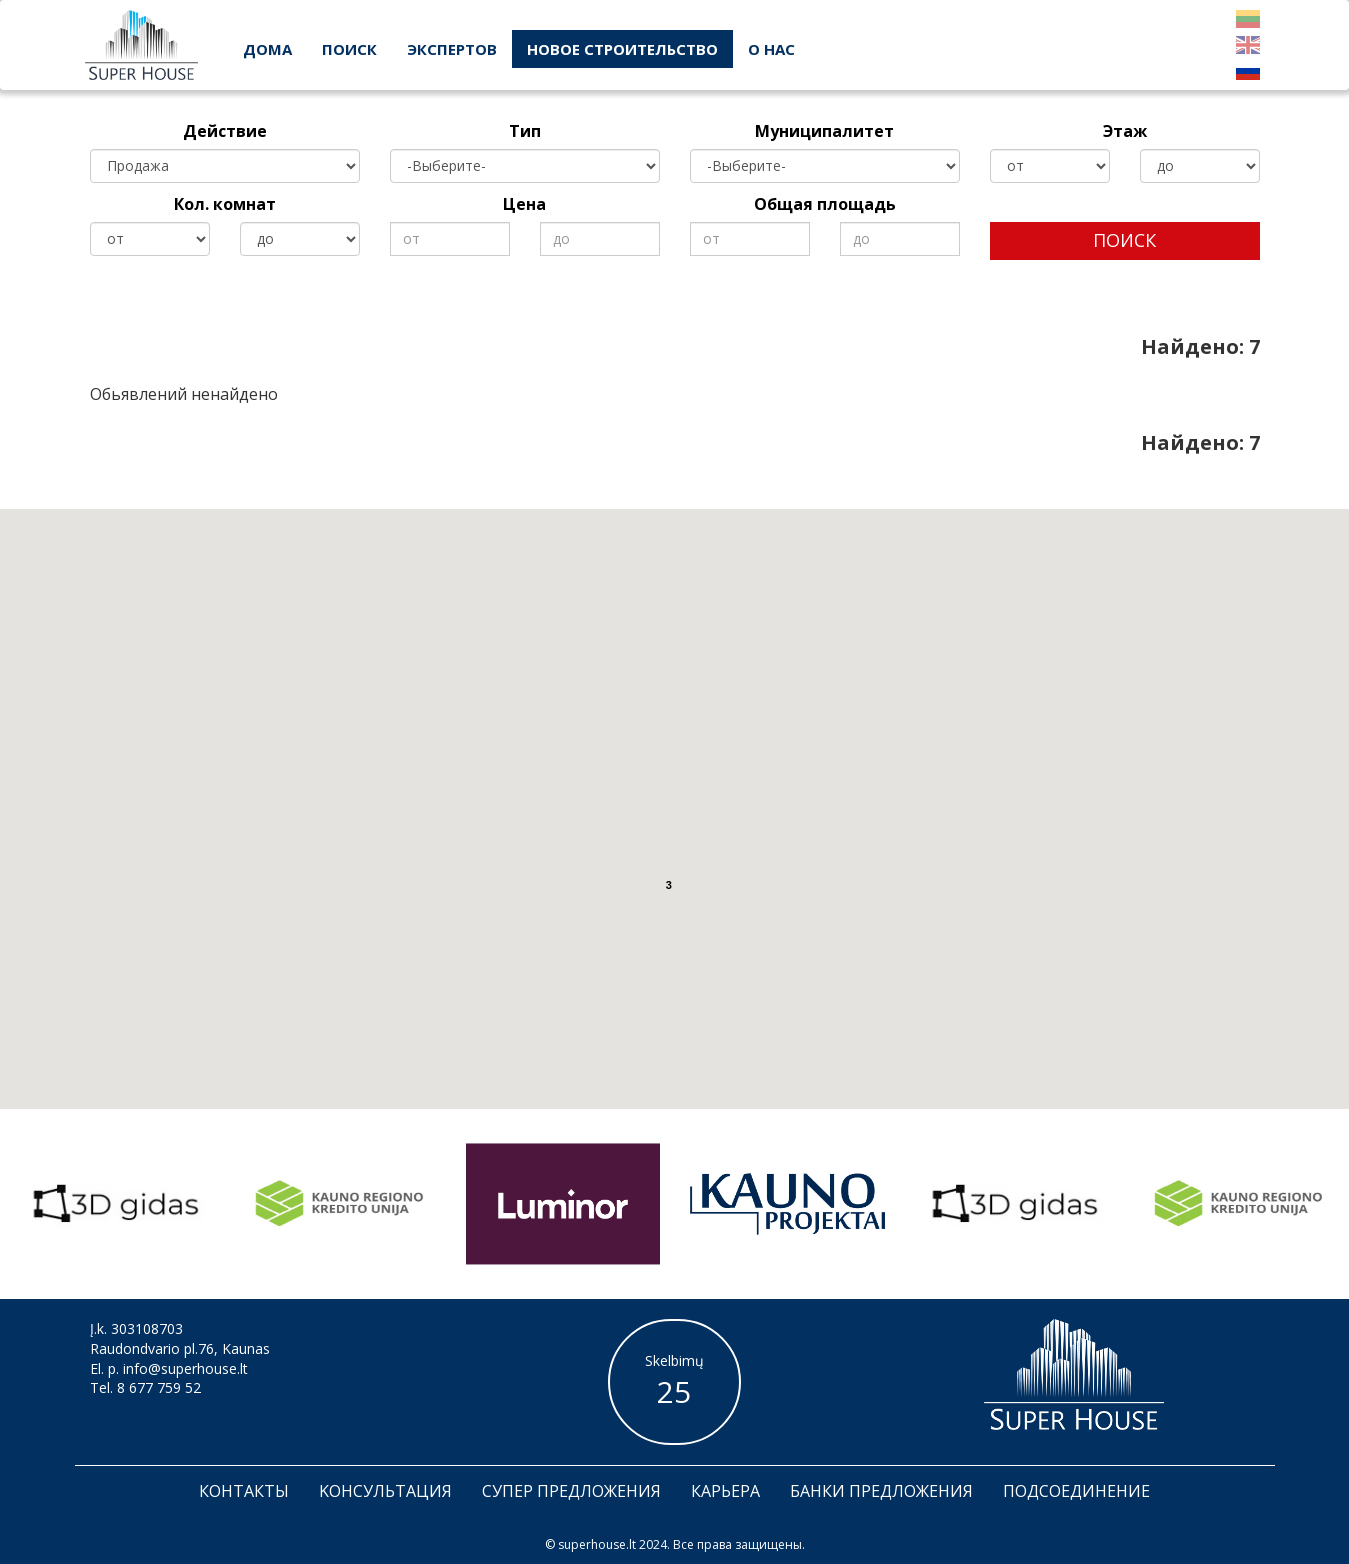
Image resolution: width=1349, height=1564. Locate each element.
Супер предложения (571, 1491)
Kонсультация (385, 1491)
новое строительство (622, 49)
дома (267, 49)
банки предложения (881, 1491)
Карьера (725, 1491)
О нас (771, 49)
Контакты (244, 1491)
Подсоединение (1076, 1491)
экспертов (452, 49)
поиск (349, 49)
